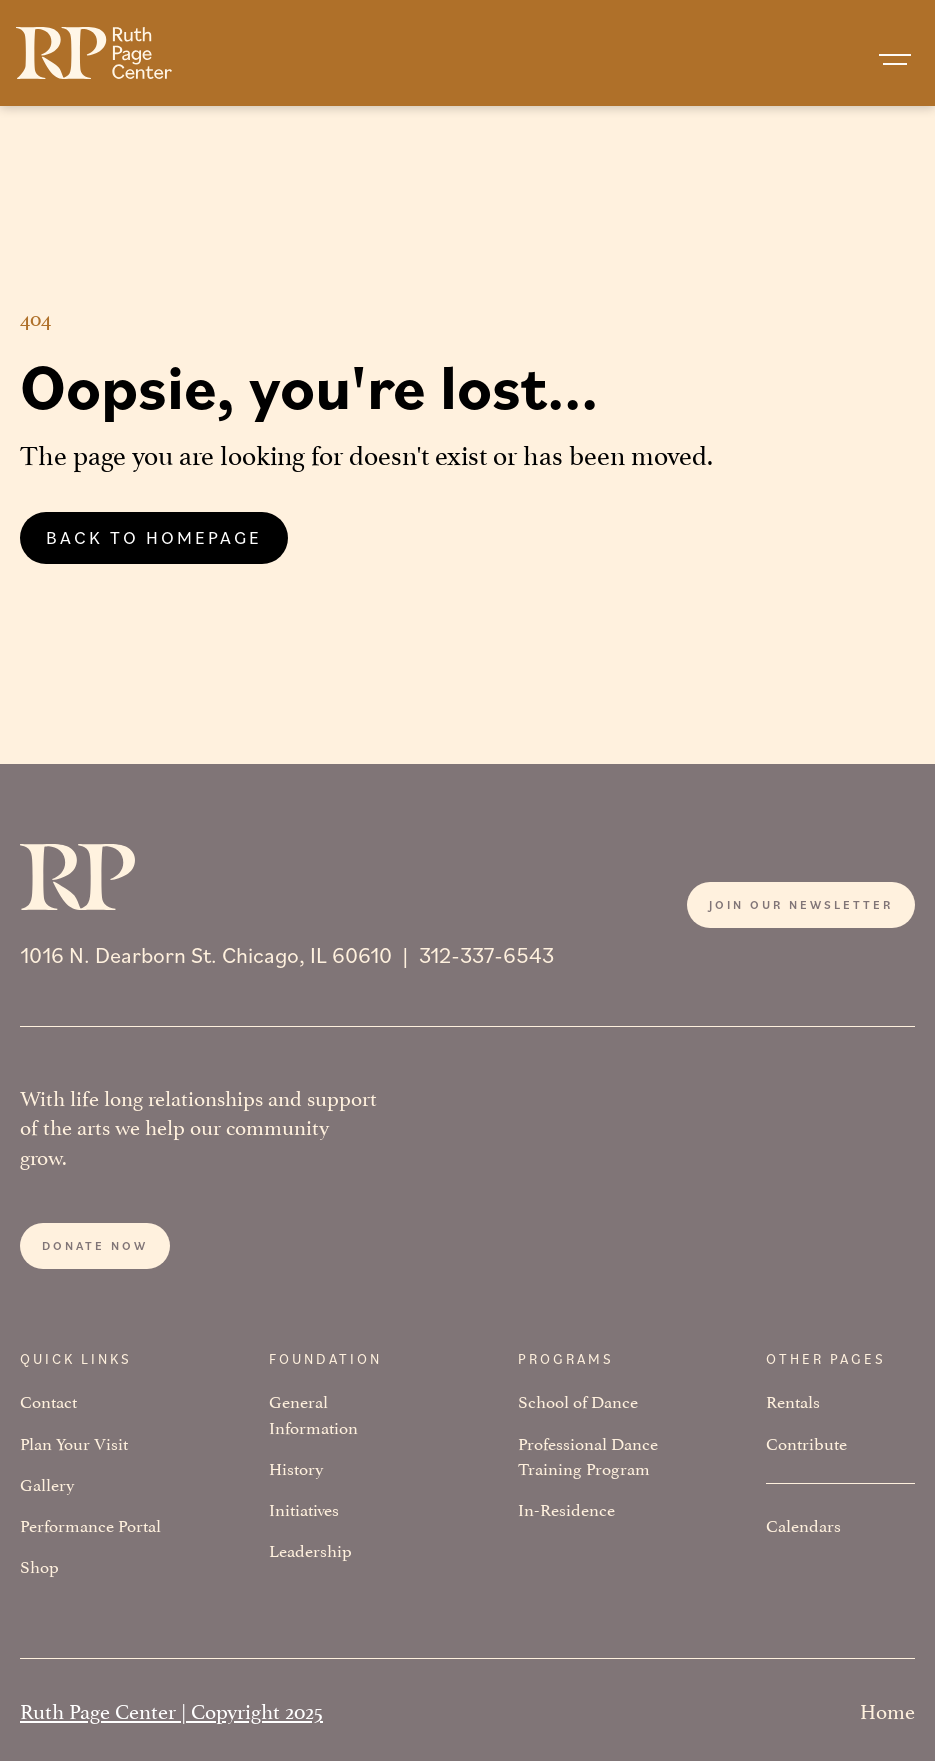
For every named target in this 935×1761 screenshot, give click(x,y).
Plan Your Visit (74, 1442)
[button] (895, 60)
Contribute (806, 1442)
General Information (313, 1413)
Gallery (47, 1483)
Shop (39, 1565)
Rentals (793, 1400)
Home (887, 1709)
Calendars (803, 1524)
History (296, 1467)
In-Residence (566, 1508)
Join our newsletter (801, 904)
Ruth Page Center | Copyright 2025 (171, 1709)
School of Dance (578, 1400)
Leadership (310, 1549)
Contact (48, 1400)
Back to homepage (154, 537)
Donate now (95, 1245)
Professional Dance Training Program (588, 1455)
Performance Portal (90, 1524)
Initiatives (304, 1508)
